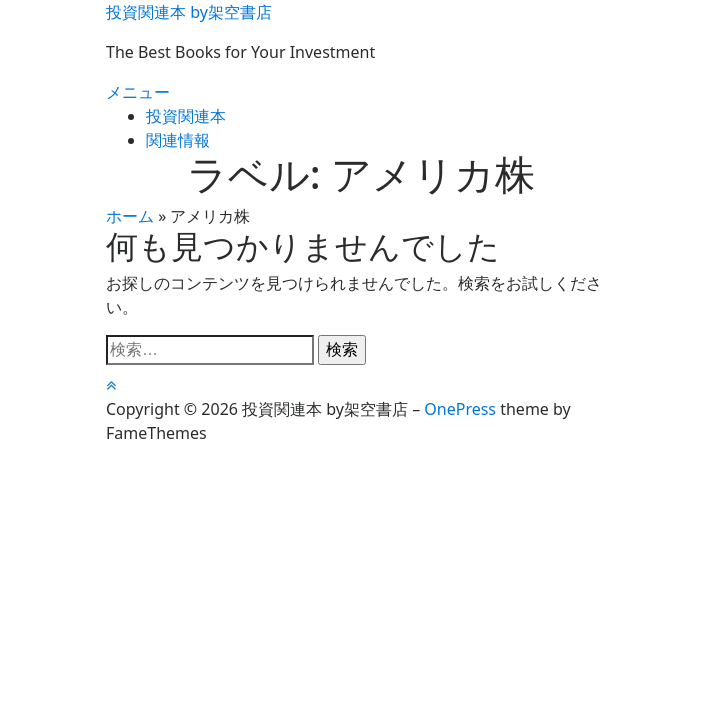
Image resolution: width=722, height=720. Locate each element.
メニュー (138, 92)
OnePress (460, 409)
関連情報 (178, 140)
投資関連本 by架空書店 (189, 12)
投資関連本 (186, 116)
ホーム (130, 216)
